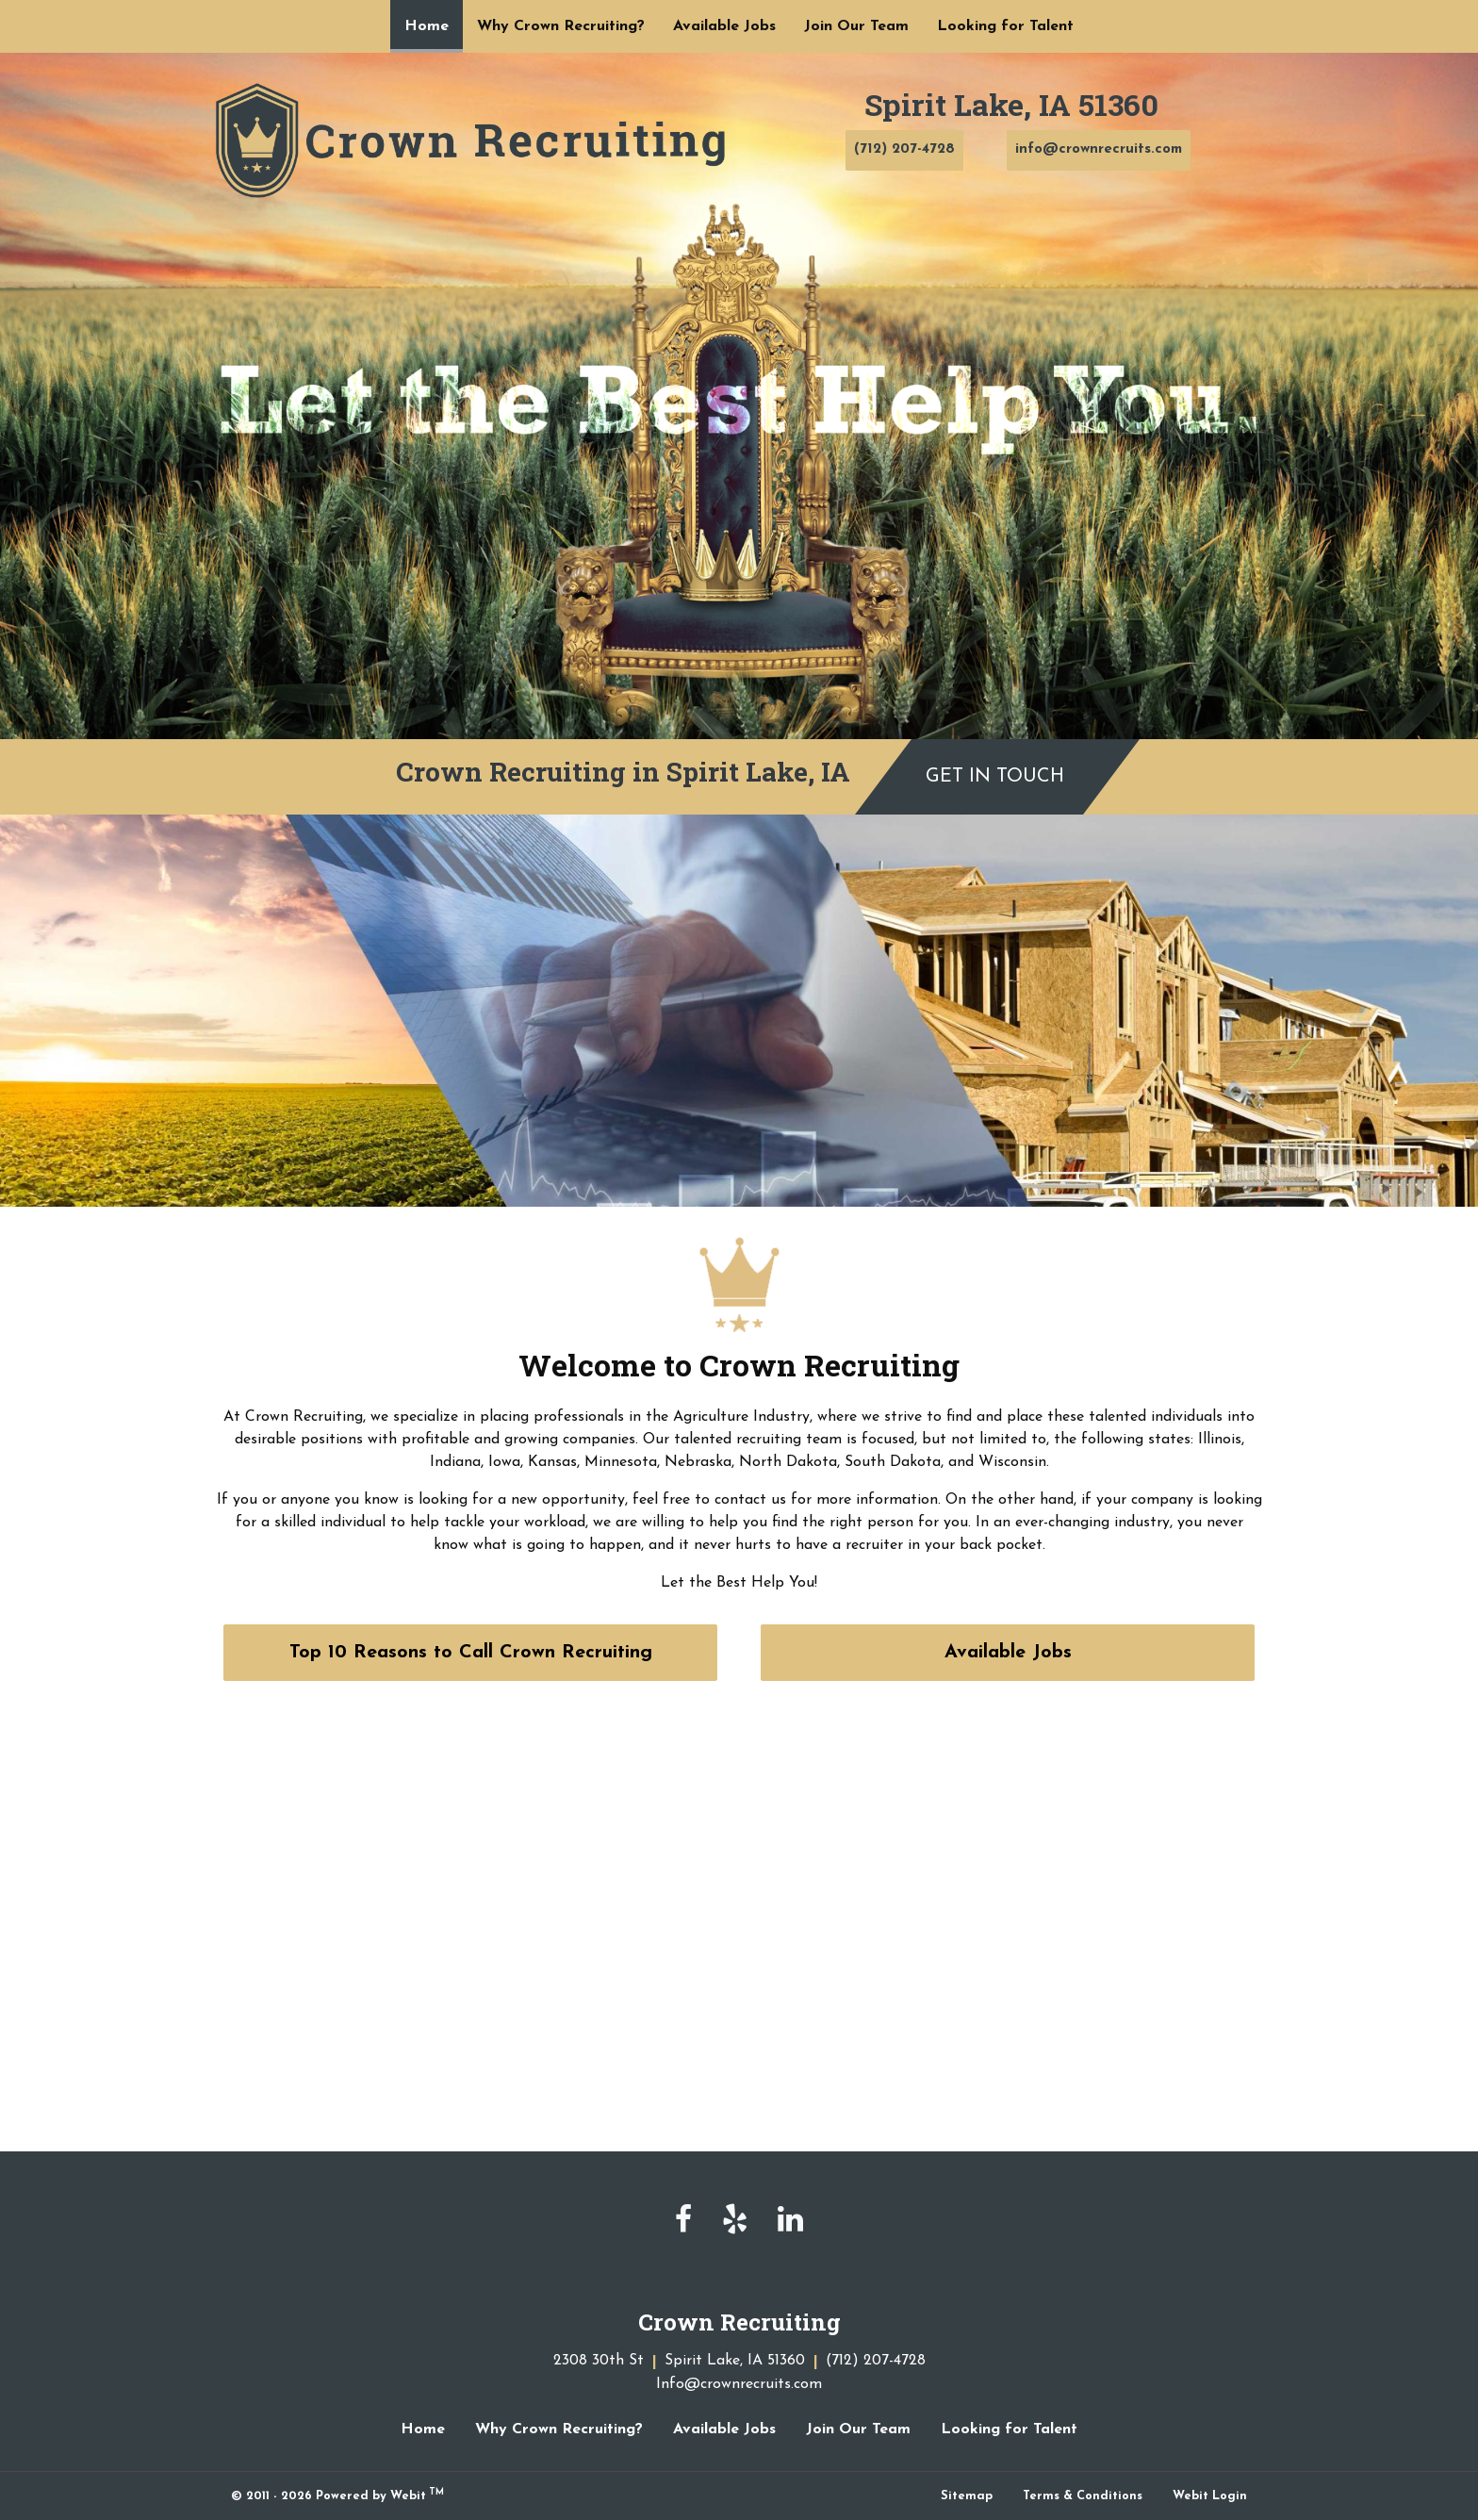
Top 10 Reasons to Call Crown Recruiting (470, 1652)
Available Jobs (724, 26)
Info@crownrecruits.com (739, 2384)
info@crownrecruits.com (1098, 149)
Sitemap (967, 2496)
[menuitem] (426, 26)
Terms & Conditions (1082, 2496)
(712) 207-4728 (904, 149)
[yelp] (735, 2221)
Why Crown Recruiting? (561, 26)
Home (433, 20)
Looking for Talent (1005, 26)
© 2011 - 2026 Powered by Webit (337, 2495)
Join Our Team (856, 26)
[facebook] (683, 2221)
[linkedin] (790, 2221)
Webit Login (1210, 2496)
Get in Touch (995, 776)
